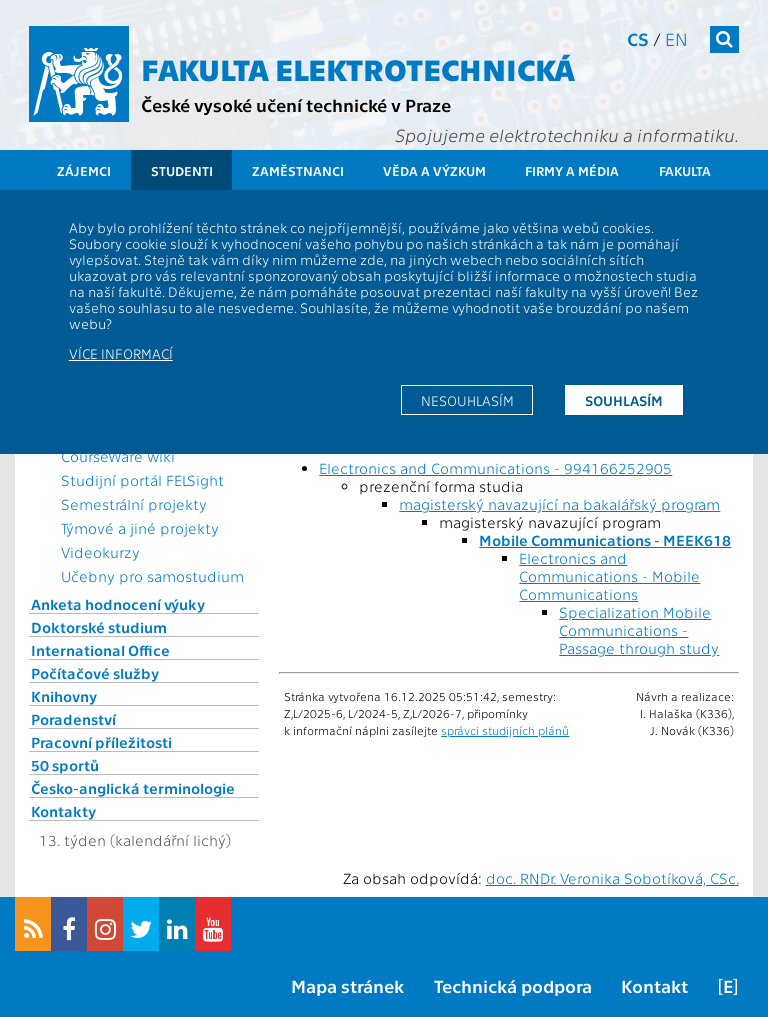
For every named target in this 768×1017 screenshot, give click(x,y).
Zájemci (84, 170)
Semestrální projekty (134, 504)
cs (638, 38)
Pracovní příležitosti (101, 742)
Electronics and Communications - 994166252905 (495, 468)
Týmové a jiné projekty (140, 528)
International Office (100, 650)
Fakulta (685, 170)
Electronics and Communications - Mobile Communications (609, 576)
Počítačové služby (95, 673)
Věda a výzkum (434, 170)
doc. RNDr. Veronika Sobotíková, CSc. (612, 878)
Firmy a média (572, 170)
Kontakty (63, 811)
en (676, 38)
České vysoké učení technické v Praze (296, 104)
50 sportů (65, 765)
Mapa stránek (347, 985)
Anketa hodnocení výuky (118, 604)
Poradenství (73, 719)
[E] (728, 985)
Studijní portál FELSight (142, 480)
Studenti (182, 170)
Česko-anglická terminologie (133, 788)
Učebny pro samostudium (152, 576)
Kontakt (654, 985)
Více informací (121, 353)
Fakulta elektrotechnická (358, 68)
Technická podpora (513, 985)
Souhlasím (624, 400)
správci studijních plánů (505, 730)
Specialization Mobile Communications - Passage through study (639, 630)
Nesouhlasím (467, 400)
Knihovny (64, 696)
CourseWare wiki (118, 456)
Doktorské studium (99, 627)
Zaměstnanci (298, 170)
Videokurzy (100, 552)
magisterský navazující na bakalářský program (559, 504)
